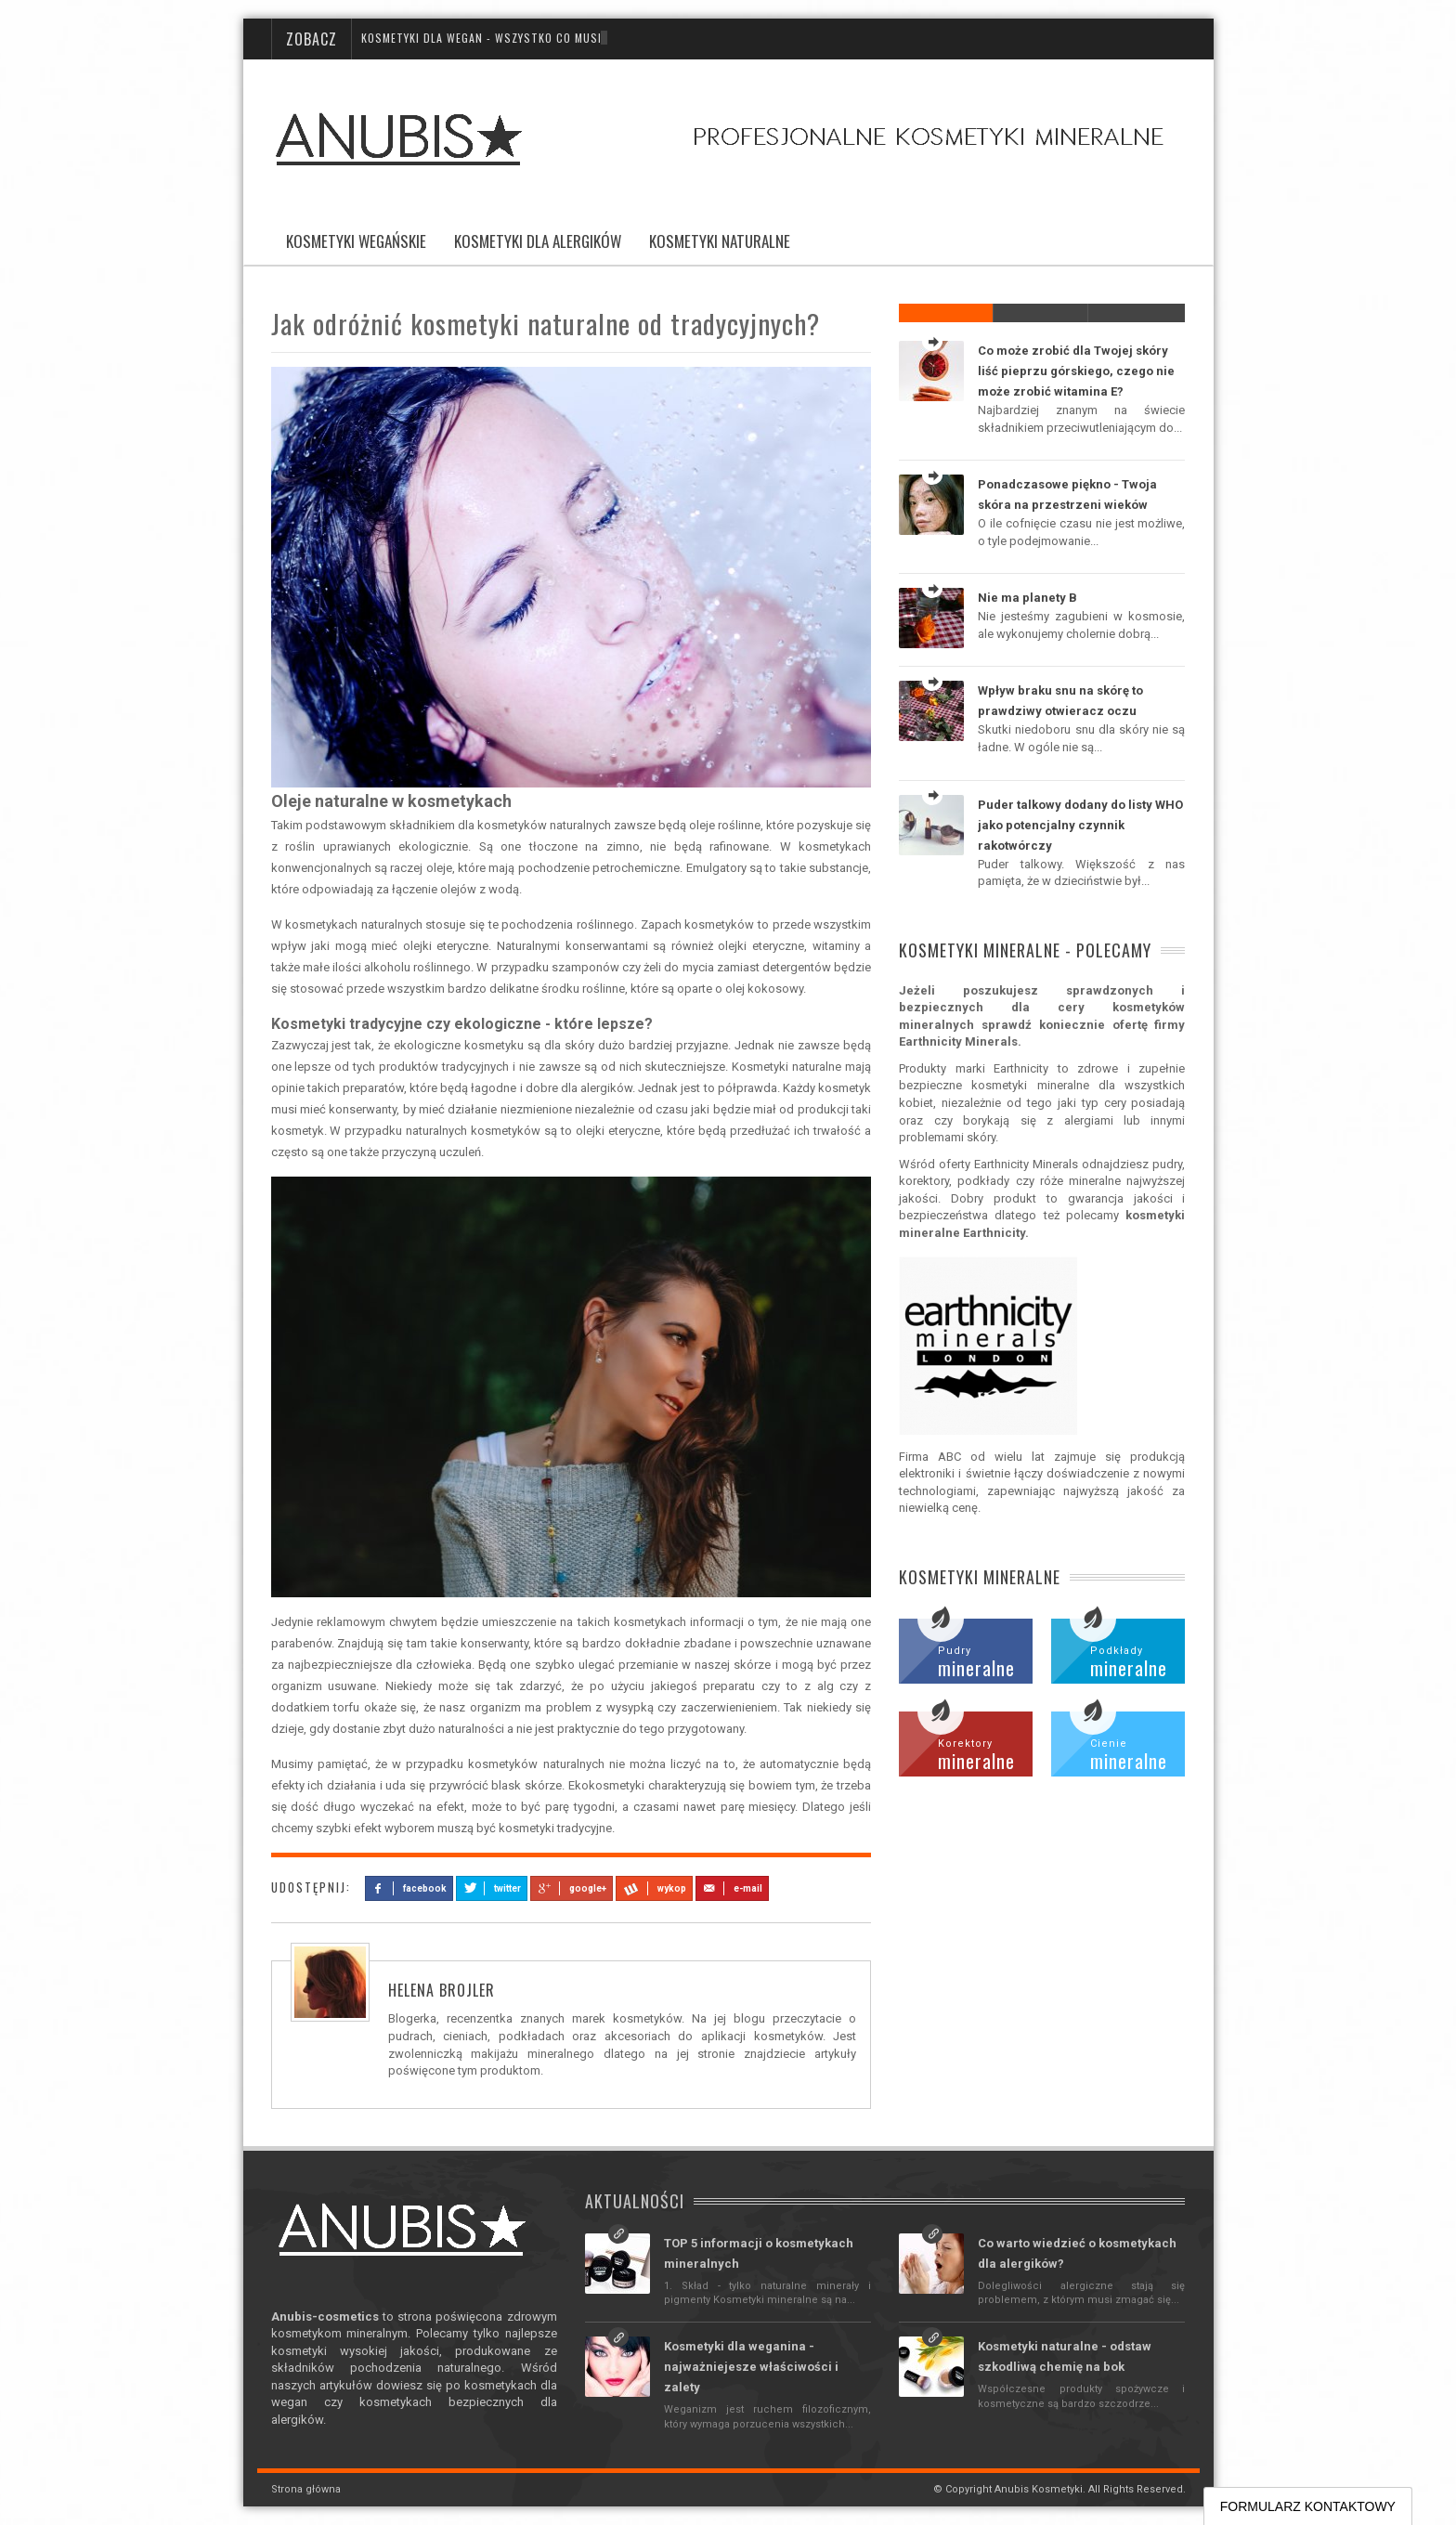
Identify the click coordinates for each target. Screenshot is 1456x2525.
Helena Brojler (441, 1990)
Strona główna (306, 2489)
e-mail (732, 1888)
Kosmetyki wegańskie (356, 241)
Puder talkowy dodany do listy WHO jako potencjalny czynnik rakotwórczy (1080, 825)
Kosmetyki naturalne (719, 241)
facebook (409, 1888)
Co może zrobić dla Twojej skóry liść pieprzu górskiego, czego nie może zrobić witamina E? (1076, 371)
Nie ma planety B (1027, 598)
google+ (571, 1888)
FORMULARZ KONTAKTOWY (1308, 2506)
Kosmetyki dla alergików (537, 241)
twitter (491, 1888)
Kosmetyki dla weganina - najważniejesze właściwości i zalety (751, 2366)
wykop (654, 1888)
